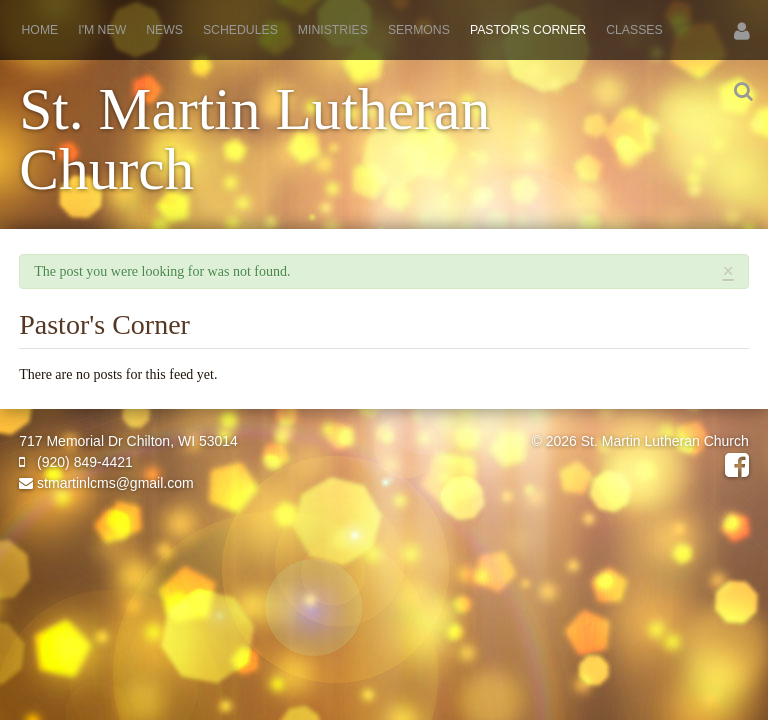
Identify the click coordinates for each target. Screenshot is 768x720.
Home (40, 30)
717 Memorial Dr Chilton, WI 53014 (128, 441)
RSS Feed (719, 303)
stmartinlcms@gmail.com (106, 483)
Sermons (419, 30)
